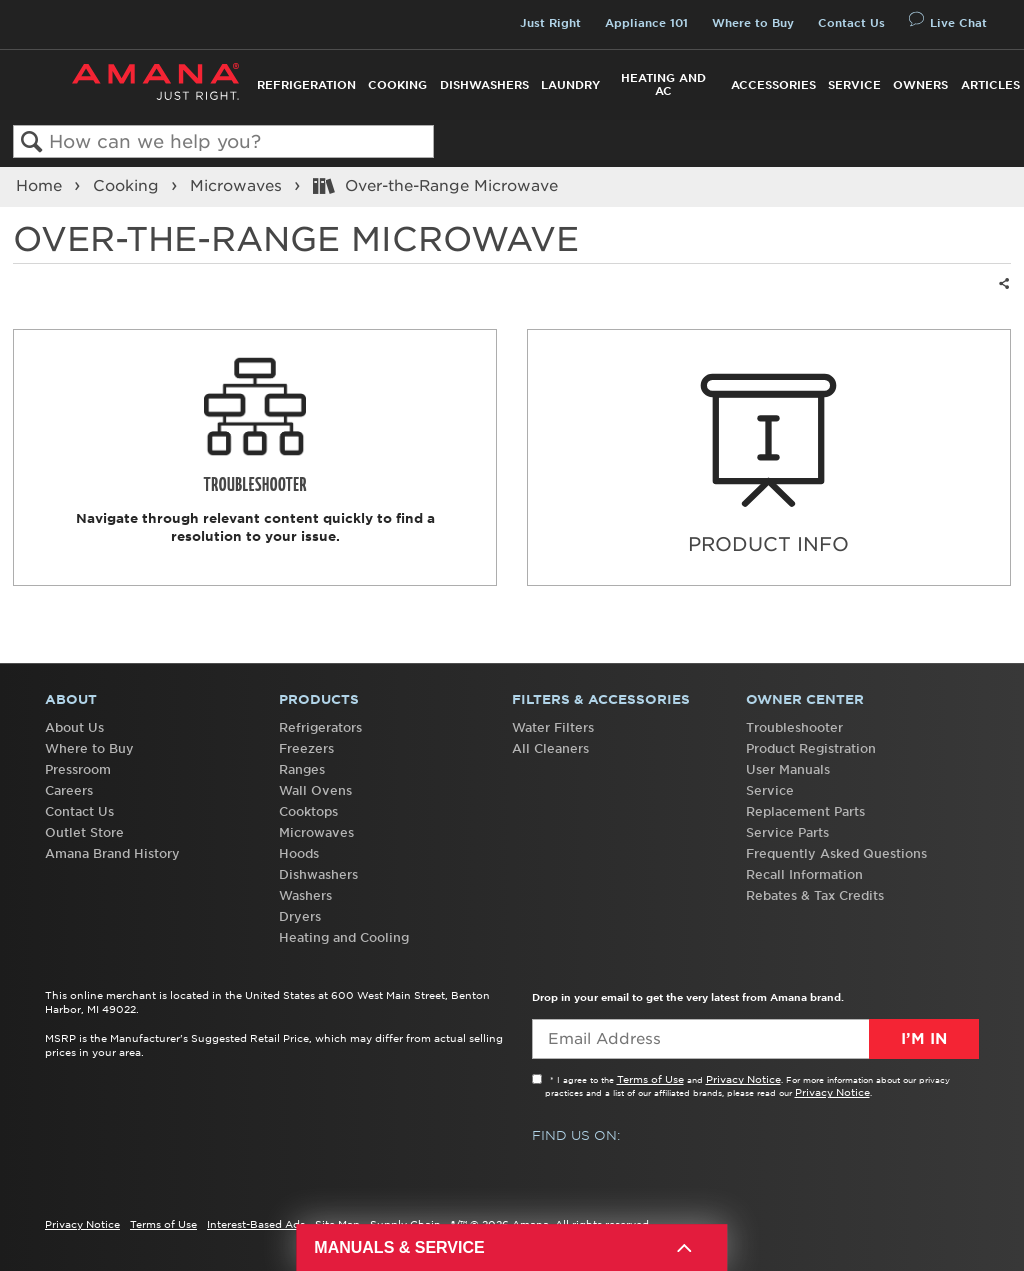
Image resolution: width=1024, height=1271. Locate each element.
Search (31, 142)
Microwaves (238, 186)
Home (41, 186)
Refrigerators (320, 727)
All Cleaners (550, 748)
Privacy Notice (743, 1079)
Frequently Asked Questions (836, 853)
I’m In (924, 1039)
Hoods (299, 853)
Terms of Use (650, 1079)
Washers (305, 895)
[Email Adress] (755, 1039)
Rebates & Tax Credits (815, 895)
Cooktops (308, 811)
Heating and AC (663, 84)
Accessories (773, 85)
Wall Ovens (315, 790)
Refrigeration (306, 85)
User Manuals (788, 769)
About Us (74, 727)
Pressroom (78, 769)
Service (854, 85)
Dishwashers (484, 85)
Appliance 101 (646, 23)
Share (1000, 297)
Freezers (306, 748)
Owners (920, 85)
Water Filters (553, 727)
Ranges (302, 769)
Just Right (550, 23)
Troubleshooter (794, 727)
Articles (990, 85)
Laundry (570, 85)
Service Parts (787, 832)
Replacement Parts (805, 811)
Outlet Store (84, 832)
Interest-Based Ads (256, 1224)
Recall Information (804, 874)
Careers (69, 790)
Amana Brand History (112, 853)
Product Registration (811, 748)
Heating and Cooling (344, 937)
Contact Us (851, 23)
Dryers (300, 916)
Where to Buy (753, 23)
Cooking (397, 85)
